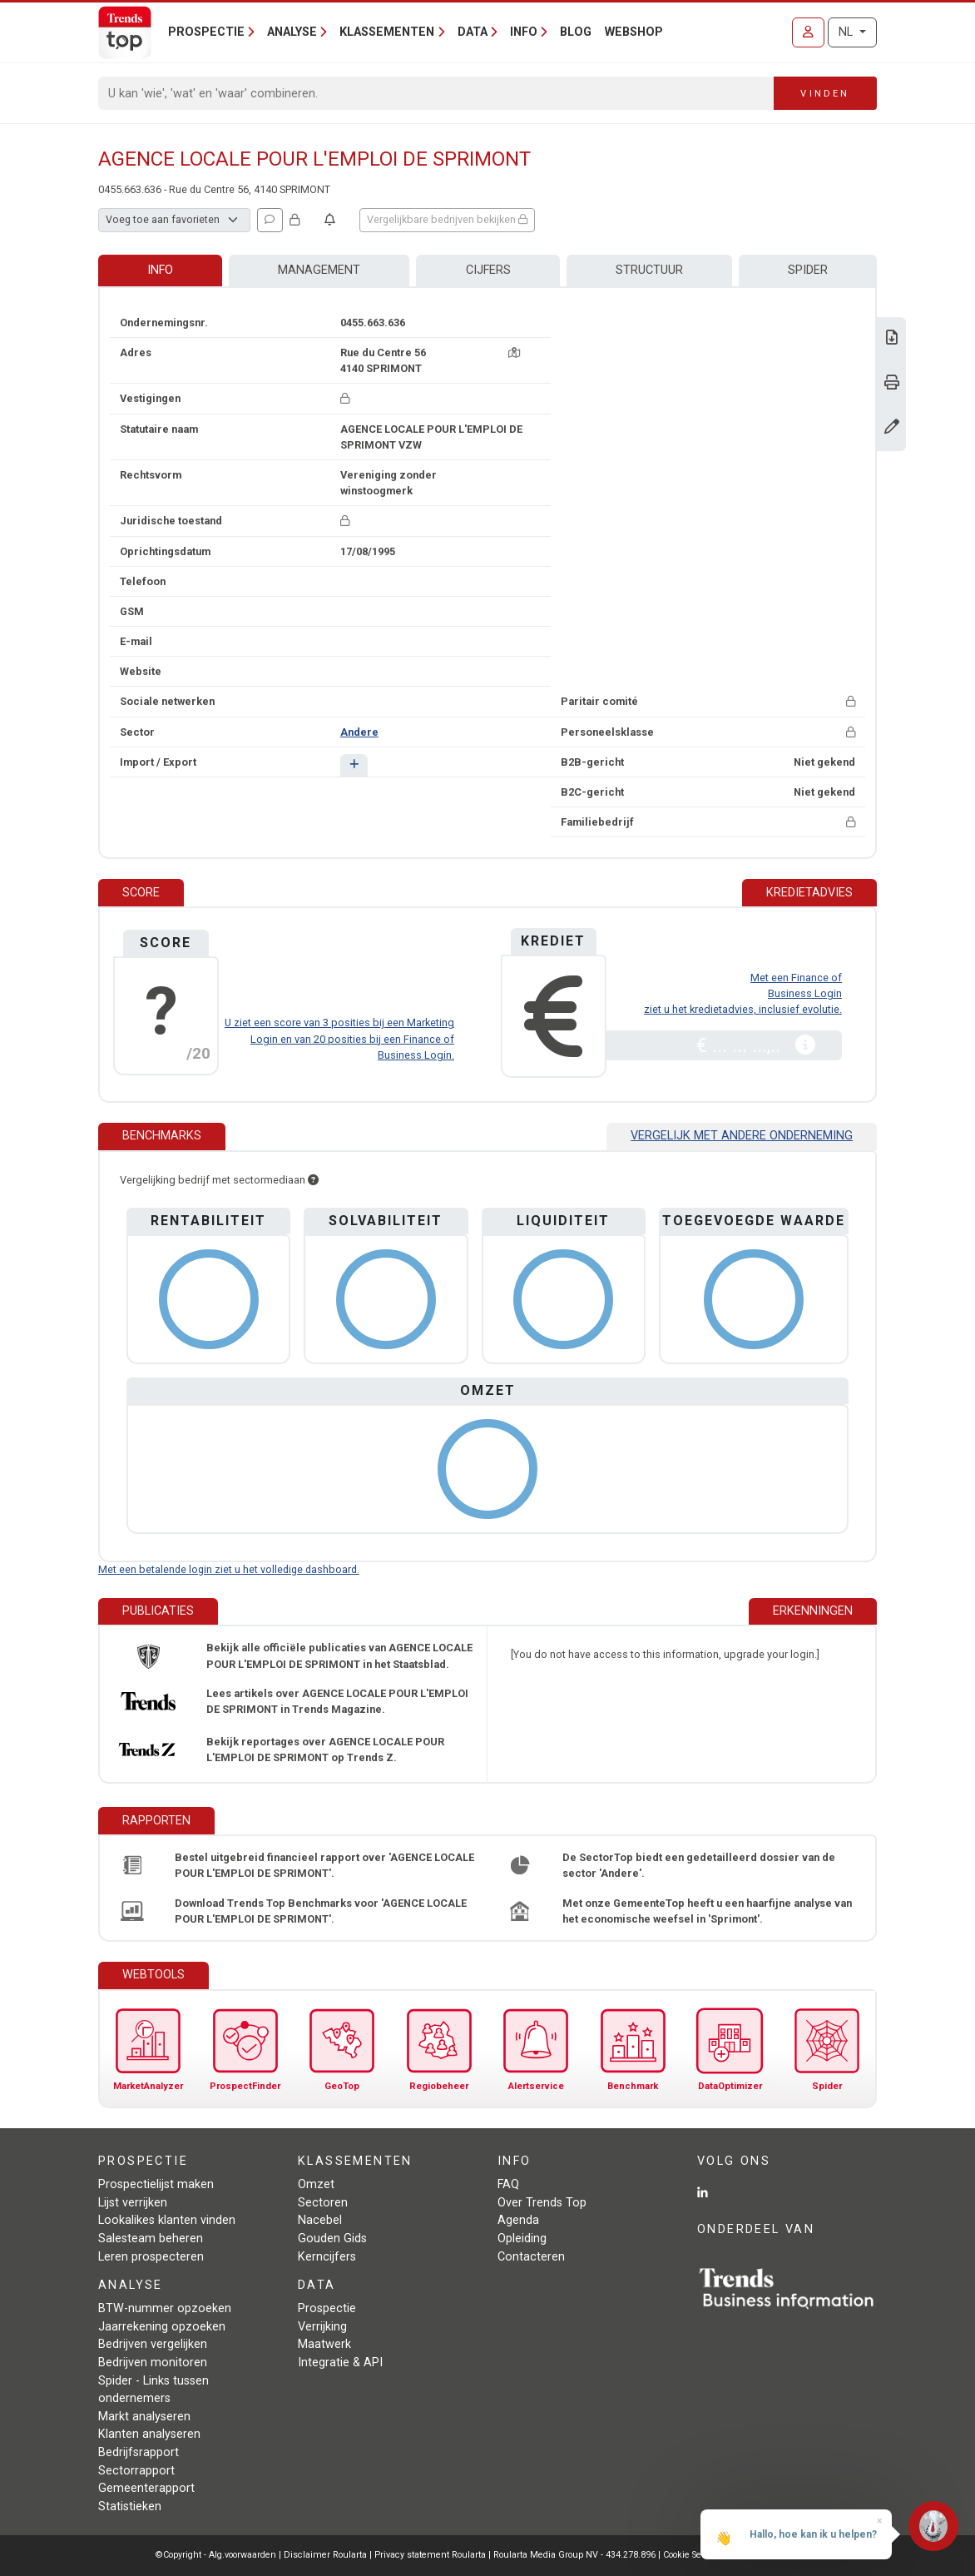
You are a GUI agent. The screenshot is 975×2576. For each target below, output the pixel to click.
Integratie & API (340, 2362)
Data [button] (473, 32)
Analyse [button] (292, 32)
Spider (808, 270)
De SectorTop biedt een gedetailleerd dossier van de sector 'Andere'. (698, 1865)
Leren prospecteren (151, 2257)
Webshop (634, 32)
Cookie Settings (695, 2554)
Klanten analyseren (149, 2434)
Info (160, 270)
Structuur (649, 270)
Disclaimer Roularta (325, 2554)
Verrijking (322, 2327)
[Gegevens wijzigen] (891, 428)
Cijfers (488, 270)
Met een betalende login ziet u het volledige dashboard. (228, 1569)
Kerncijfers (327, 2257)
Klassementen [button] (386, 32)
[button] (354, 765)
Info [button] (523, 32)
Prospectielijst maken (156, 2184)
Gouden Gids (332, 2238)
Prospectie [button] (206, 32)
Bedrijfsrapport (138, 2452)
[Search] (436, 93)
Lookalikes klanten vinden (166, 2220)
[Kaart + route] (514, 352)
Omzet (316, 2184)
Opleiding (522, 2238)
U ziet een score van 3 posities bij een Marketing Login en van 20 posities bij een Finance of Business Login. (339, 1038)
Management (319, 270)
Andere (359, 732)
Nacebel (320, 2220)
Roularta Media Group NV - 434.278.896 (575, 2554)
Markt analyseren (144, 2417)
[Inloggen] (808, 32)
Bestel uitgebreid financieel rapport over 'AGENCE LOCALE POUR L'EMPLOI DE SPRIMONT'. (324, 1865)
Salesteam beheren (150, 2238)
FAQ (508, 2184)
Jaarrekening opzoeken (161, 2327)
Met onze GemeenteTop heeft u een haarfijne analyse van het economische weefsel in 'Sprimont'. (707, 1911)
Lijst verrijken (132, 2203)
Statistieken (129, 2506)
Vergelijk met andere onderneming (742, 1136)
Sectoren (323, 2203)
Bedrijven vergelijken (152, 2344)
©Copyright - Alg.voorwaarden (216, 2554)
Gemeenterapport (146, 2488)
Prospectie (327, 2308)
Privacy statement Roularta (430, 2554)
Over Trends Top (541, 2203)
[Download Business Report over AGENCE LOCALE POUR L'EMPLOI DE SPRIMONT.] (892, 339)
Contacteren (531, 2257)
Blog (575, 32)
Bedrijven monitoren (152, 2362)
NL (847, 32)
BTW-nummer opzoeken (164, 2308)
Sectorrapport (136, 2471)
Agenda (518, 2220)
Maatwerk (324, 2344)
